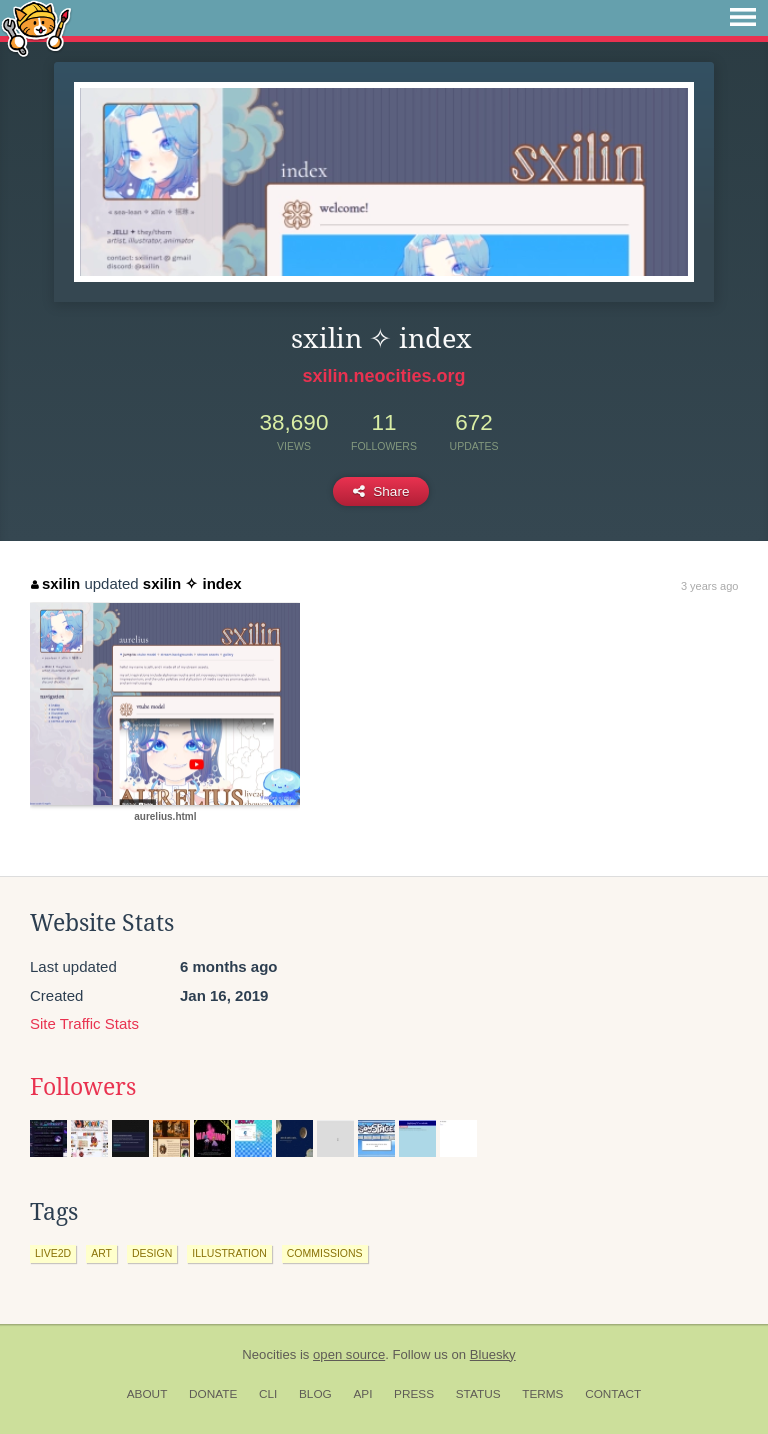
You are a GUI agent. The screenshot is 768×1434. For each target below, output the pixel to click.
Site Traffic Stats (84, 1023)
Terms (542, 1394)
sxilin (55, 583)
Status (478, 1394)
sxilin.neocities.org (383, 376)
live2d (53, 1253)
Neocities (269, 1354)
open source (349, 1354)
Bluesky (493, 1354)
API (362, 1394)
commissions (325, 1253)
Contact (613, 1394)
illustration (229, 1253)
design (152, 1253)
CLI (268, 1394)
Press (414, 1394)
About (147, 1394)
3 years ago (709, 586)
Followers (83, 1087)
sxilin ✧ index (192, 583)
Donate (213, 1394)
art (101, 1253)
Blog (315, 1394)
